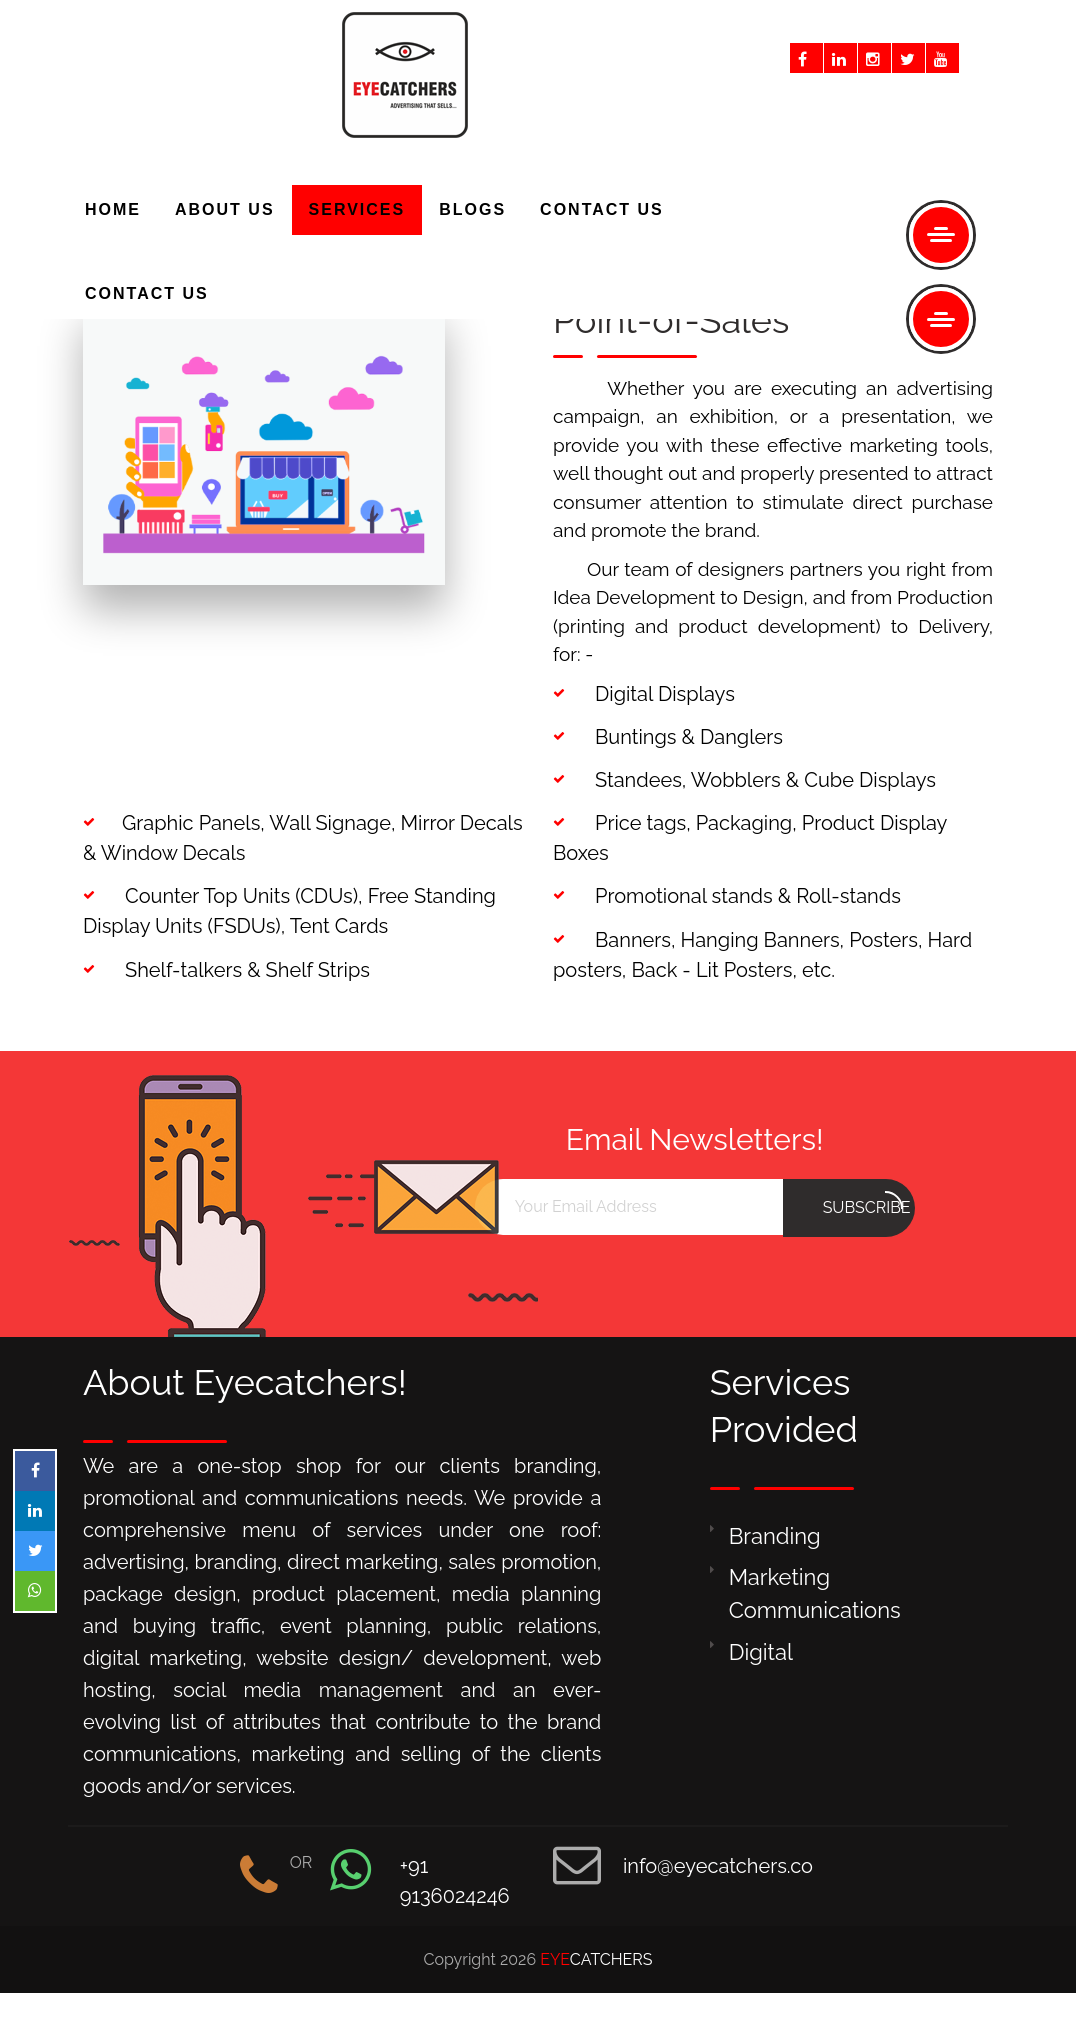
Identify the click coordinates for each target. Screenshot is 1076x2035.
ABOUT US (225, 209)
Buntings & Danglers (668, 737)
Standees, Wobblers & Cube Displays (744, 780)
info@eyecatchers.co (718, 1866)
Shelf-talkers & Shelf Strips (226, 970)
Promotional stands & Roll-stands (727, 896)
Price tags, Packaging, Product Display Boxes (750, 838)
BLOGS (472, 209)
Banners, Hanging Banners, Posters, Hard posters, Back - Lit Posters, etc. (762, 955)
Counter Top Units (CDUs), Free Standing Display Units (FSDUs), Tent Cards (289, 911)
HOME (113, 209)
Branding (775, 1536)
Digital (761, 1652)
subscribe (867, 1204)
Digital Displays (644, 694)
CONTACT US (147, 293)
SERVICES (357, 209)
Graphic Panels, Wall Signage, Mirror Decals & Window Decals (303, 838)
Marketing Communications (815, 1593)
